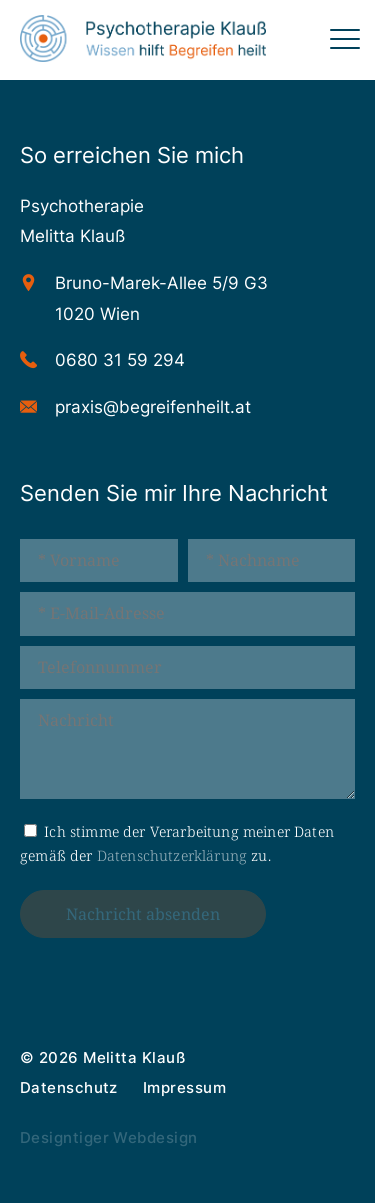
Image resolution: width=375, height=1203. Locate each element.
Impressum (184, 1087)
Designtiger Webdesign (108, 1137)
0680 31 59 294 (120, 360)
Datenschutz (69, 1087)
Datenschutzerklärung (172, 855)
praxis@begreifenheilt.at (153, 407)
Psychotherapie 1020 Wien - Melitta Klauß (143, 40)
